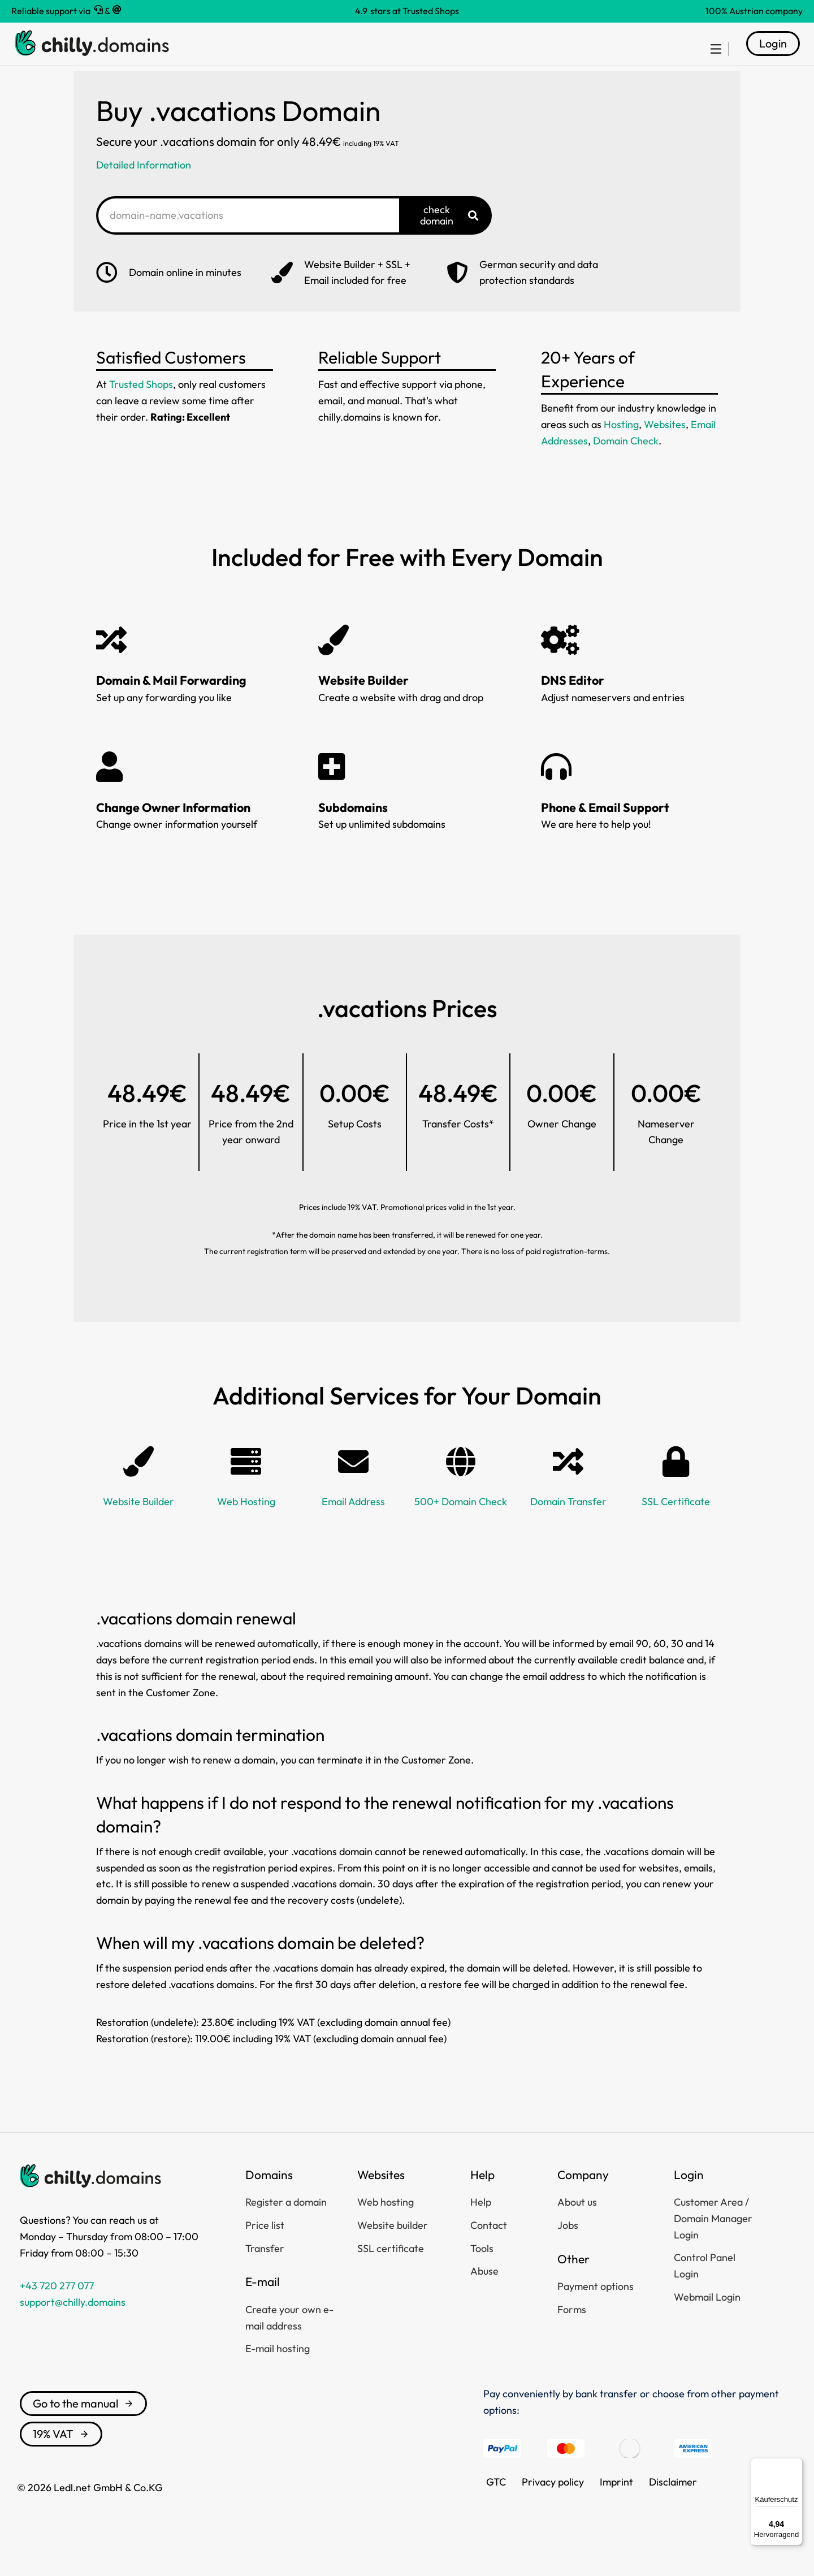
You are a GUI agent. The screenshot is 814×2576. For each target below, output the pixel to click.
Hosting (621, 451)
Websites (665, 451)
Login (773, 57)
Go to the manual (83, 2430)
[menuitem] (709, 58)
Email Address (353, 1528)
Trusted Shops (141, 411)
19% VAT (61, 2461)
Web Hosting (246, 1528)
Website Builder (138, 1528)
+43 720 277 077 (57, 2312)
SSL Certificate (676, 1528)
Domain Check (626, 467)
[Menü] (796, 2464)
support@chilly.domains (72, 2329)
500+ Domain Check (460, 1528)
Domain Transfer (568, 1528)
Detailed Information (143, 191)
